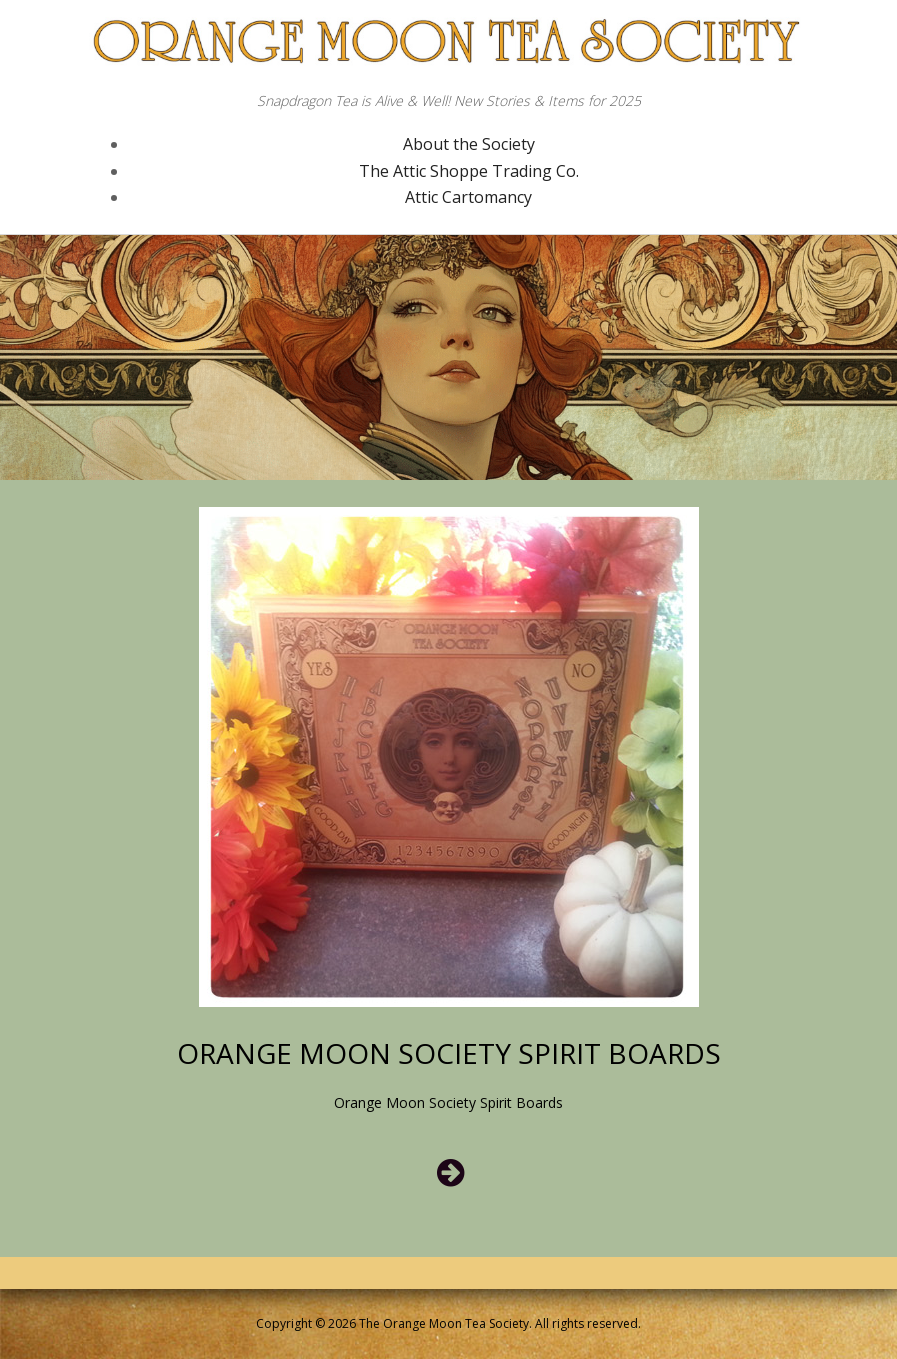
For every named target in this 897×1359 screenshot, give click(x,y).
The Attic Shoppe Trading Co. (469, 171)
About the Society (469, 144)
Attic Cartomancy (468, 197)
